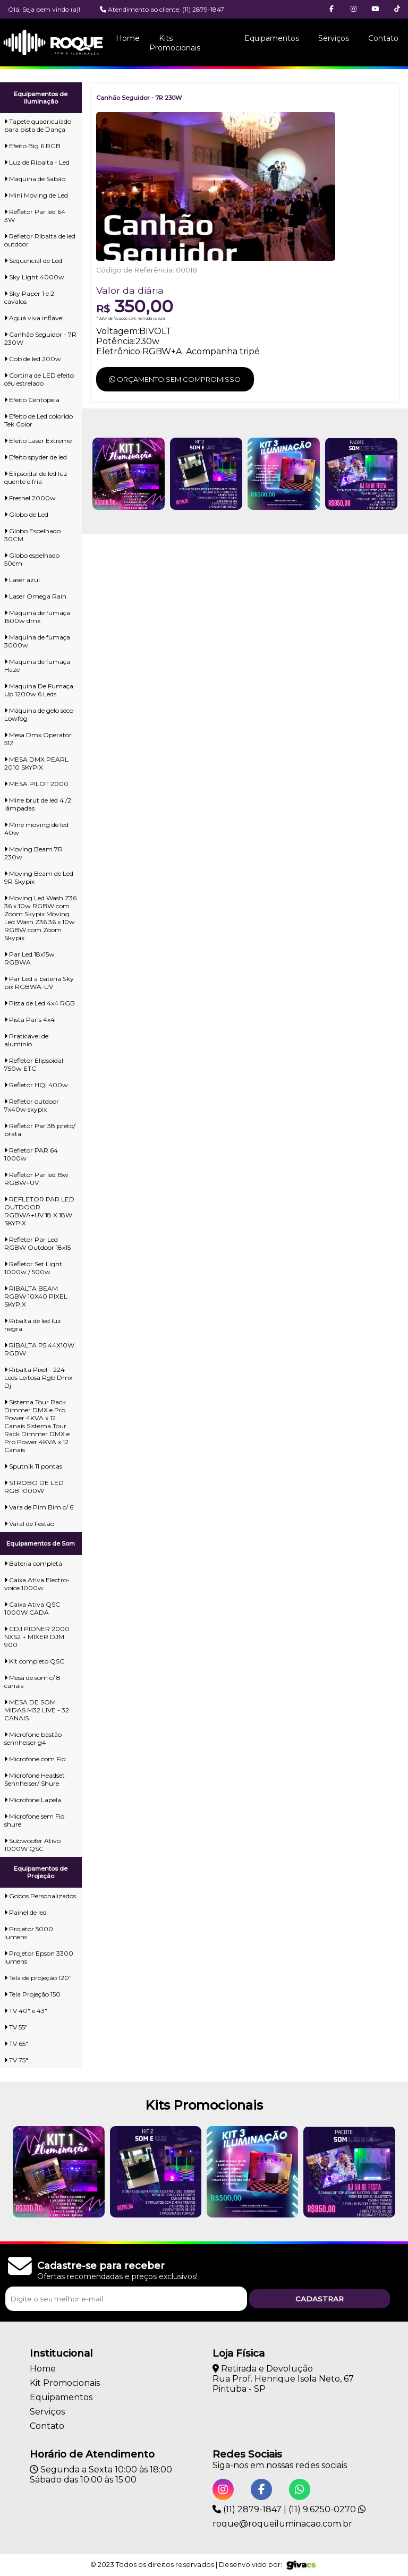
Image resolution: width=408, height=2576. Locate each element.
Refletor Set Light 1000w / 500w (33, 1268)
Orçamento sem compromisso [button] (175, 379)
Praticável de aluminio (26, 1040)
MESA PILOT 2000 (36, 784)
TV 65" (16, 2044)
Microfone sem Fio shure (34, 1820)
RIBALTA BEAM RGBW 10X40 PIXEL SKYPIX (35, 1296)
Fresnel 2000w (30, 498)
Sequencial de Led (33, 261)
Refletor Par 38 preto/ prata (39, 1130)
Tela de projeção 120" (38, 1978)
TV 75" (16, 2060)
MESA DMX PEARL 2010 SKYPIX (36, 763)
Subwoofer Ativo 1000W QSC (32, 1845)
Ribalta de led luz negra (32, 1325)
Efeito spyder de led (35, 457)
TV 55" (16, 2027)
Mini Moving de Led (36, 195)
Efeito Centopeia (32, 400)
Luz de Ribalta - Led (37, 162)
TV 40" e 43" (25, 2011)
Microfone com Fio (34, 1759)
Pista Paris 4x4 (29, 1019)
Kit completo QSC (34, 1661)
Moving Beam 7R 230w (33, 853)
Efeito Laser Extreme (38, 441)
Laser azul (22, 580)
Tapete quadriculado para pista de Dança (37, 125)
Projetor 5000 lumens (28, 1933)
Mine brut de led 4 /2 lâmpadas (37, 804)
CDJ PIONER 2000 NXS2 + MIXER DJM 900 (37, 1637)
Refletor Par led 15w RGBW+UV (36, 1179)
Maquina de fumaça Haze (37, 665)
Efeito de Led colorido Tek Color (38, 420)
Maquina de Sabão (34, 179)
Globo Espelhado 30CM (32, 535)
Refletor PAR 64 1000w (31, 1154)
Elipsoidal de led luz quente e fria (35, 477)
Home (128, 38)
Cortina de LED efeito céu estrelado (39, 379)
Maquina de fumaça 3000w (37, 641)
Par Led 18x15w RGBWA (29, 958)
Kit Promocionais (65, 2383)
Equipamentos (271, 38)
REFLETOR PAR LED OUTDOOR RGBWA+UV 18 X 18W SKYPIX (39, 1211)
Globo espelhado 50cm (32, 559)
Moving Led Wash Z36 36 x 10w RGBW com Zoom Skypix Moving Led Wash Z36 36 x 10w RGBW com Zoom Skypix (40, 918)
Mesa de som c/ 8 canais (32, 1682)
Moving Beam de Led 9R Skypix (38, 877)
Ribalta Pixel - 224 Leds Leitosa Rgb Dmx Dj (38, 1377)
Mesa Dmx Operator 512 (38, 739)
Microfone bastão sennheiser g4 (33, 1738)
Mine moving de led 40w (36, 829)
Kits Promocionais (174, 43)
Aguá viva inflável (34, 318)
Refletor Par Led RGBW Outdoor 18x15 (37, 1243)
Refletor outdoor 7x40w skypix (31, 1105)
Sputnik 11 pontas (33, 1466)
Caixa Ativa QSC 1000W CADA (32, 1608)
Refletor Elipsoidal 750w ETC (33, 1064)
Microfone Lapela (32, 1800)
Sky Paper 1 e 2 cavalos (29, 297)
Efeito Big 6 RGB (32, 146)
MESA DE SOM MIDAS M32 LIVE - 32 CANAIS (36, 1710)
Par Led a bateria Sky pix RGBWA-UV (39, 983)
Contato (383, 38)
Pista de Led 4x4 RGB (39, 1003)
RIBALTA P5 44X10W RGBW (39, 1349)
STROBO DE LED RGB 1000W (34, 1487)
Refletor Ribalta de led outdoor (39, 240)
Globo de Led (26, 514)
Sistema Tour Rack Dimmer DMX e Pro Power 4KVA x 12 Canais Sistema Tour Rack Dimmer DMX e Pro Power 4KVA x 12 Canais (37, 1426)
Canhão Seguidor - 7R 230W (40, 338)
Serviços (333, 38)
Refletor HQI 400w (36, 1085)
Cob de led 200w (32, 359)
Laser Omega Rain (35, 596)
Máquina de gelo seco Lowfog (38, 714)
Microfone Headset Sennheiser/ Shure (34, 1779)
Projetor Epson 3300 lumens (38, 1957)
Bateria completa (33, 1563)
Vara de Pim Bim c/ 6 (38, 1507)
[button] (397, 9)
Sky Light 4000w (34, 277)
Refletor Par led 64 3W (34, 216)
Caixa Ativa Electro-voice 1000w (37, 1584)
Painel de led (25, 1912)
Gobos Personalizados (40, 1896)
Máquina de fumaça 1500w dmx (37, 617)
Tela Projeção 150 (32, 1994)
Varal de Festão (29, 1524)
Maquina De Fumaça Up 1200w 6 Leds (38, 690)
